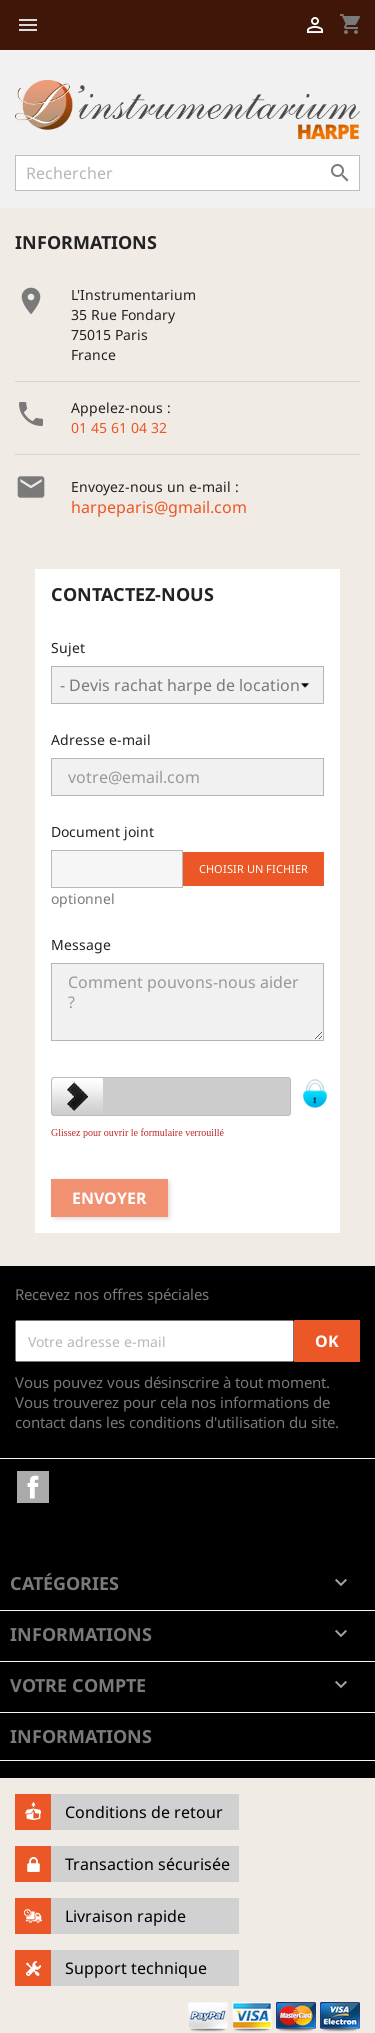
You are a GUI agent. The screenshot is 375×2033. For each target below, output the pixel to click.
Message (81, 944)
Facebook (33, 1487)
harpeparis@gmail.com (159, 507)
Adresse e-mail (101, 739)
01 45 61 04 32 (119, 427)
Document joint (102, 831)
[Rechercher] (187, 173)
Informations (81, 1736)
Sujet (68, 647)
